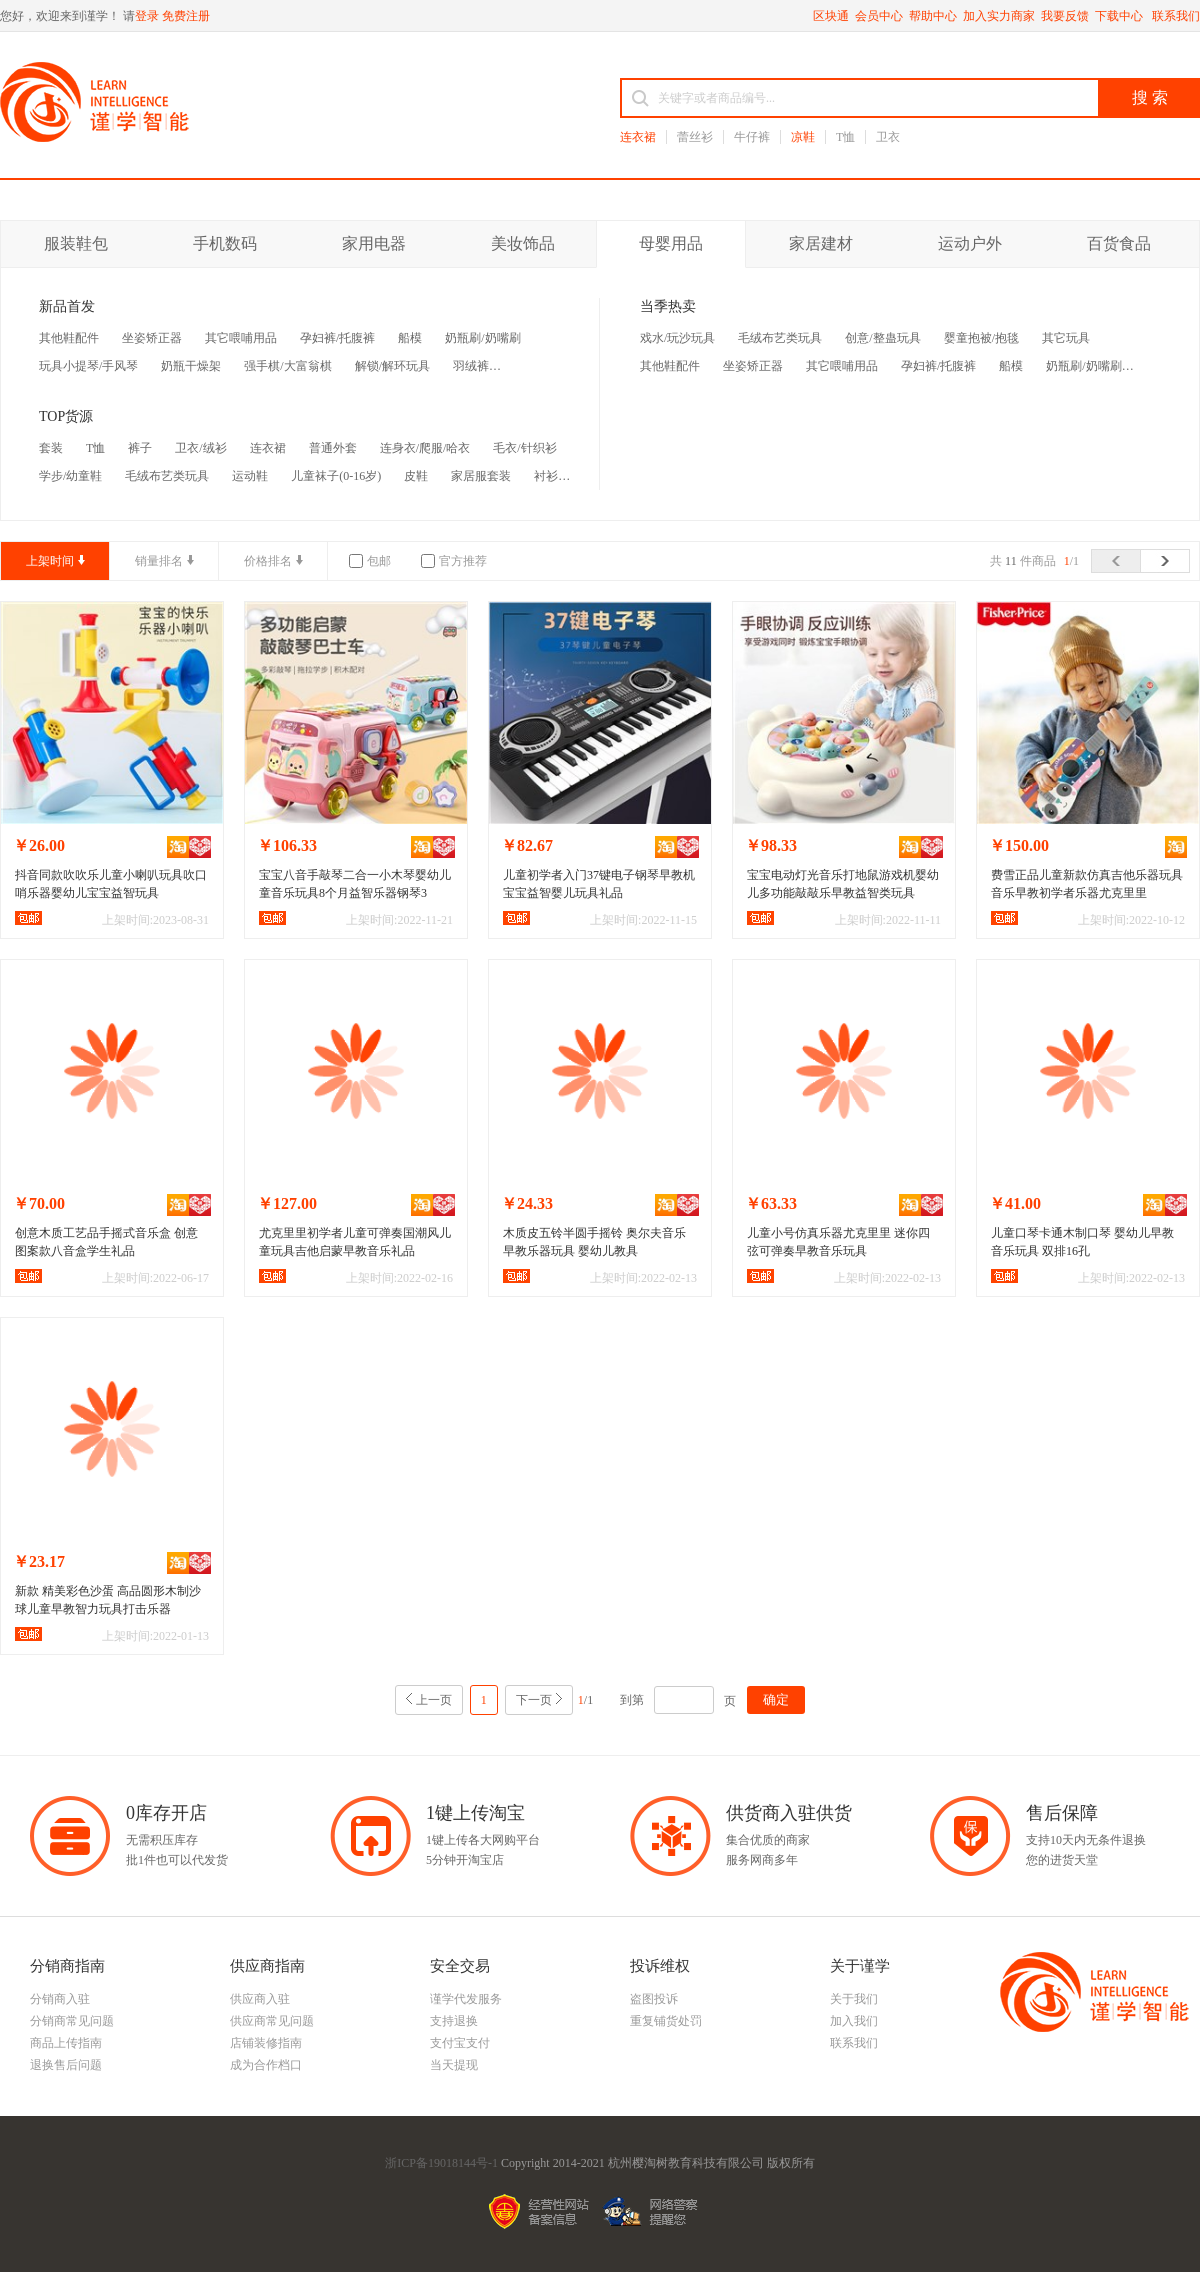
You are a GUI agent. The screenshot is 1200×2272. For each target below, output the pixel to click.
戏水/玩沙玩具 (677, 338)
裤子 (140, 448)
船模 (410, 338)
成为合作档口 (266, 2065)
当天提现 (454, 2065)
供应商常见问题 (272, 2021)
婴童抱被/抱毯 (981, 338)
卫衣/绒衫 (200, 448)
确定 (776, 1699)
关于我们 (854, 1999)
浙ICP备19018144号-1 (441, 2163)
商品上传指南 (66, 2043)
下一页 (534, 1700)
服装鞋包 (76, 243)
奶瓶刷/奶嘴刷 (482, 338)
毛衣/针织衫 (524, 448)
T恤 (845, 137)
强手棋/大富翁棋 (287, 366)
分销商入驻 (60, 1999)
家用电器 (374, 243)
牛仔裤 (752, 137)
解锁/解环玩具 (392, 366)
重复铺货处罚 (666, 2021)
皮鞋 (416, 476)
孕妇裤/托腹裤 (337, 338)
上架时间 (50, 561)
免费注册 (186, 16)
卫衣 (888, 137)
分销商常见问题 (72, 2021)
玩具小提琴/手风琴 (88, 366)
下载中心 (1120, 16)
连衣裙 (638, 137)
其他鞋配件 (69, 338)
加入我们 (854, 2021)
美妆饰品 (523, 243)
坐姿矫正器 (152, 338)
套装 (51, 448)
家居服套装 (481, 476)
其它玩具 (1066, 338)
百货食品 (1119, 243)
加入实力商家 (999, 16)
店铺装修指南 (266, 2043)
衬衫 (546, 476)
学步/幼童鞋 (70, 476)
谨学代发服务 (466, 1999)
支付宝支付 (460, 2043)
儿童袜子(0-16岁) (336, 476)
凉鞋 (803, 137)
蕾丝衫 (695, 137)
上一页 (434, 1700)
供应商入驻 (260, 1999)
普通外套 (333, 448)
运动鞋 (250, 476)
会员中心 (879, 16)
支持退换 (454, 2021)
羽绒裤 (471, 366)
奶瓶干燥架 (191, 366)
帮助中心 (933, 16)
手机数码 (225, 243)
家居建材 (821, 243)
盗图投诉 (654, 1999)
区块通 (831, 16)
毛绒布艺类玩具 (167, 476)
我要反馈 (1065, 16)
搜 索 (1150, 97)
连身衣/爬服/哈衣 (425, 448)
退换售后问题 (66, 2065)
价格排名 (268, 561)
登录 (147, 16)
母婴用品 (671, 243)
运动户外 (970, 243)
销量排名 (159, 561)
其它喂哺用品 (241, 338)
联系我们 (1176, 16)
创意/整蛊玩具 (882, 338)
